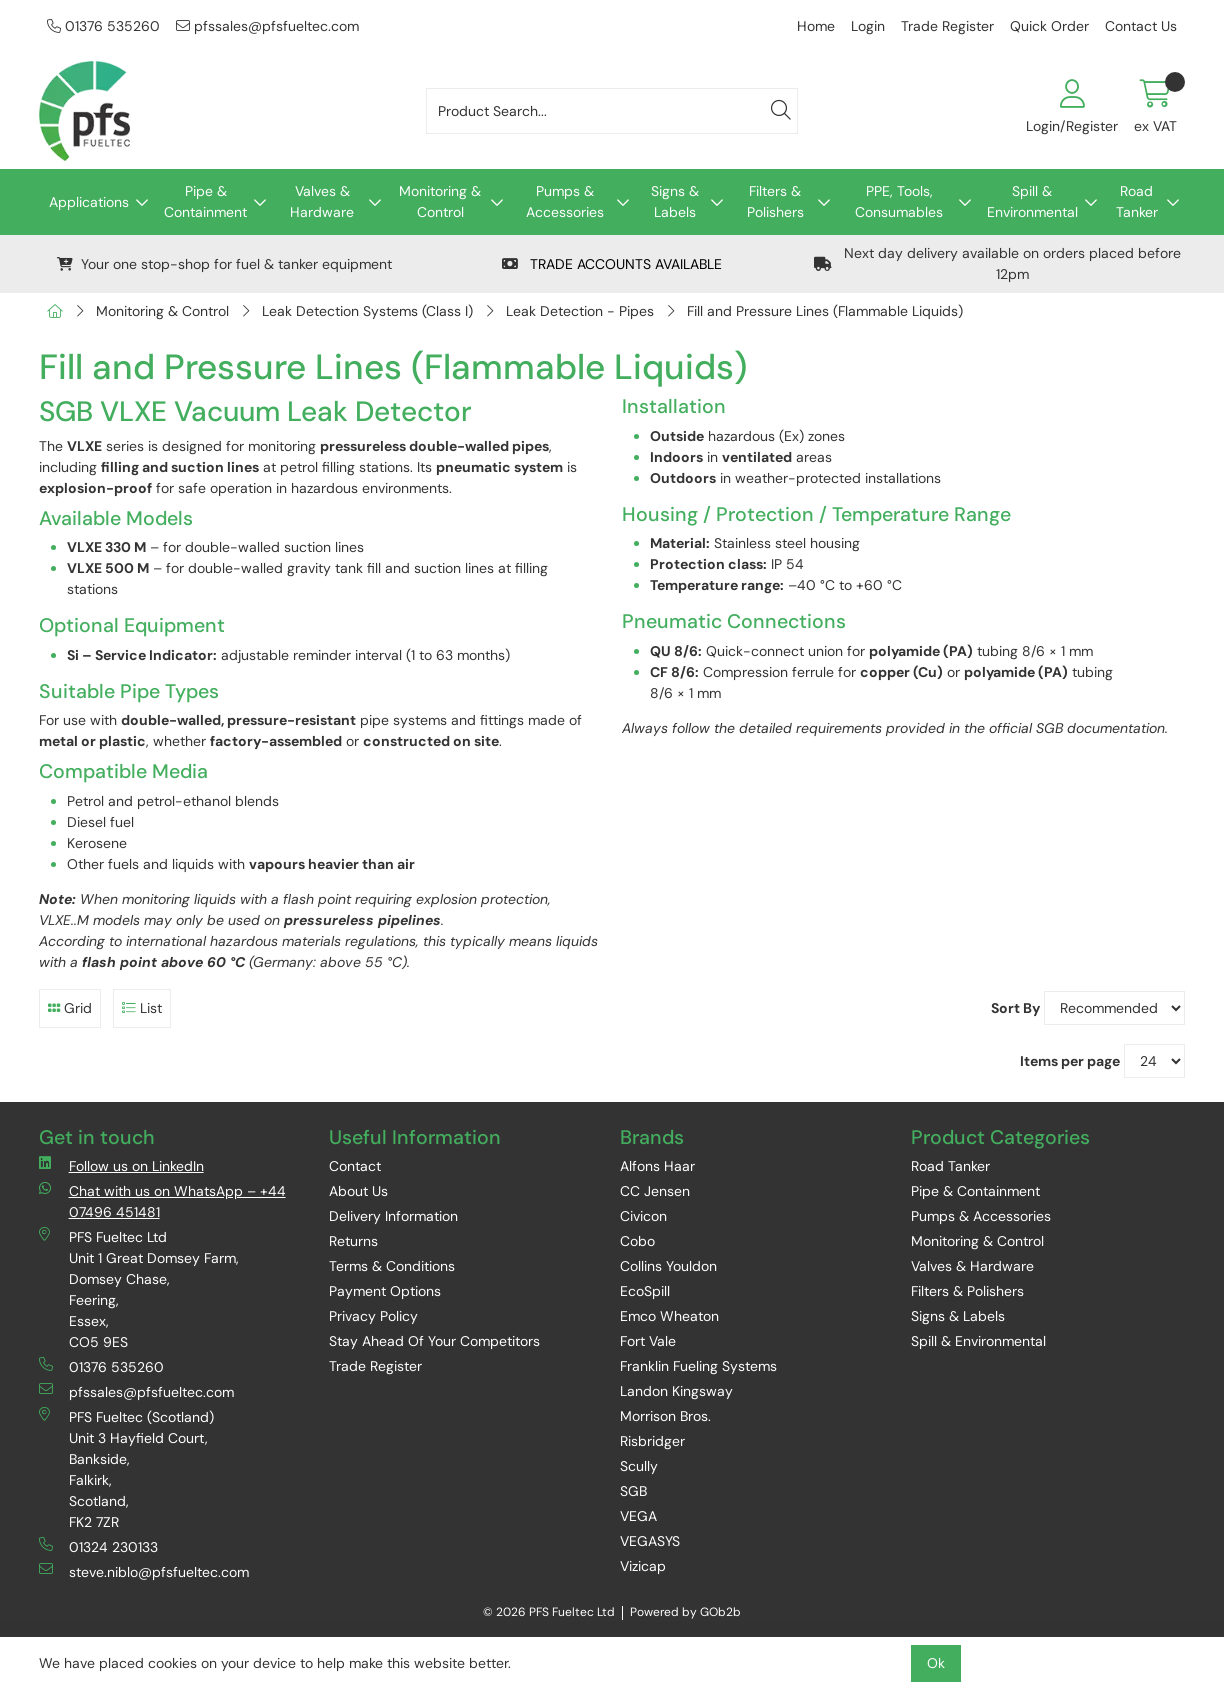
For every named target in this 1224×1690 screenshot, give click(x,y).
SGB (633, 1491)
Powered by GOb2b (685, 1612)
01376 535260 (103, 26)
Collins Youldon (668, 1266)
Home (816, 26)
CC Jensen (655, 1191)
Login (868, 26)
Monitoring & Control (440, 201)
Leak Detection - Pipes (580, 311)
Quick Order (1049, 26)
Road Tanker (1137, 201)
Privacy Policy (373, 1316)
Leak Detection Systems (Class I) (367, 311)
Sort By (1015, 1008)
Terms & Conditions (392, 1266)
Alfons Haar (657, 1166)
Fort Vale (648, 1341)
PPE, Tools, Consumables (899, 201)
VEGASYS (650, 1541)
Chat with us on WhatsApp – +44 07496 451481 (162, 1201)
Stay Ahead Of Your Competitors (434, 1341)
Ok (936, 1663)
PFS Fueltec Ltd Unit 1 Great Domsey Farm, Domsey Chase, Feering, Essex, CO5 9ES (139, 1289)
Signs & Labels (675, 201)
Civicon (643, 1216)
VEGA (638, 1516)
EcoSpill (645, 1291)
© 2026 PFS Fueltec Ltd (549, 1612)
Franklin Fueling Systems (698, 1366)
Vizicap (643, 1566)
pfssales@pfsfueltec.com (267, 26)
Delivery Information (393, 1216)
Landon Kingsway (676, 1391)
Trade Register (947, 26)
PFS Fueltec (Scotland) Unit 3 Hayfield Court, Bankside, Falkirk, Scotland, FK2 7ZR (126, 1469)
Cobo (637, 1241)
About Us (358, 1191)
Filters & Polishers (775, 201)
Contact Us (1141, 26)
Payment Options (385, 1291)
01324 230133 (98, 1546)
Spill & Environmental (1032, 201)
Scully (639, 1466)
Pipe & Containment (205, 201)
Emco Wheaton (669, 1316)
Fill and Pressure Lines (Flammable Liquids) (825, 311)
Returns (353, 1241)
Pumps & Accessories (565, 201)
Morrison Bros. (665, 1416)
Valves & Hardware (322, 201)
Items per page (1070, 1061)
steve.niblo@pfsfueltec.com (144, 1571)
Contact (355, 1166)
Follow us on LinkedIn (121, 1165)
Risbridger (652, 1441)
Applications (89, 202)
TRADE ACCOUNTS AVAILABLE (612, 264)
